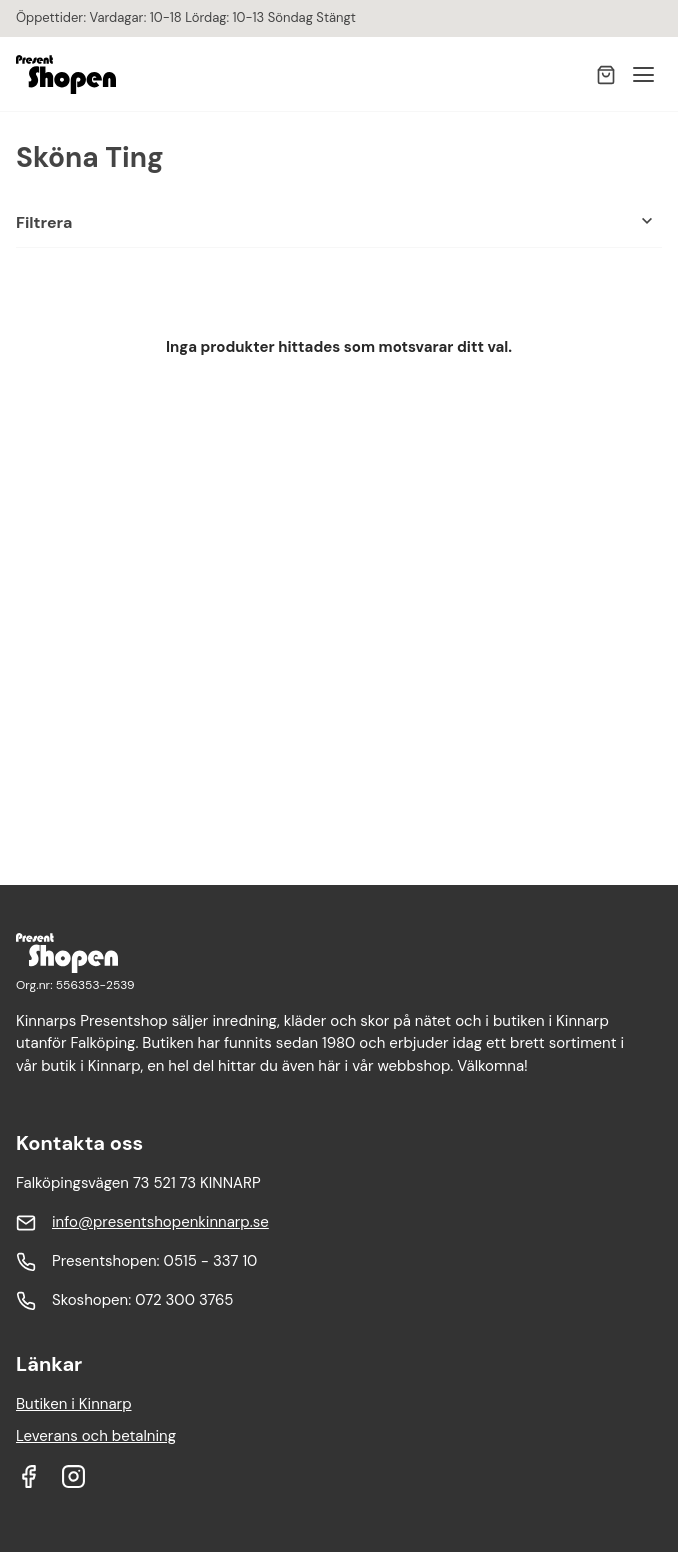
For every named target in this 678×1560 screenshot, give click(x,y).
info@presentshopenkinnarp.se (160, 1222)
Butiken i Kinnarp (74, 1404)
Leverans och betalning (96, 1436)
